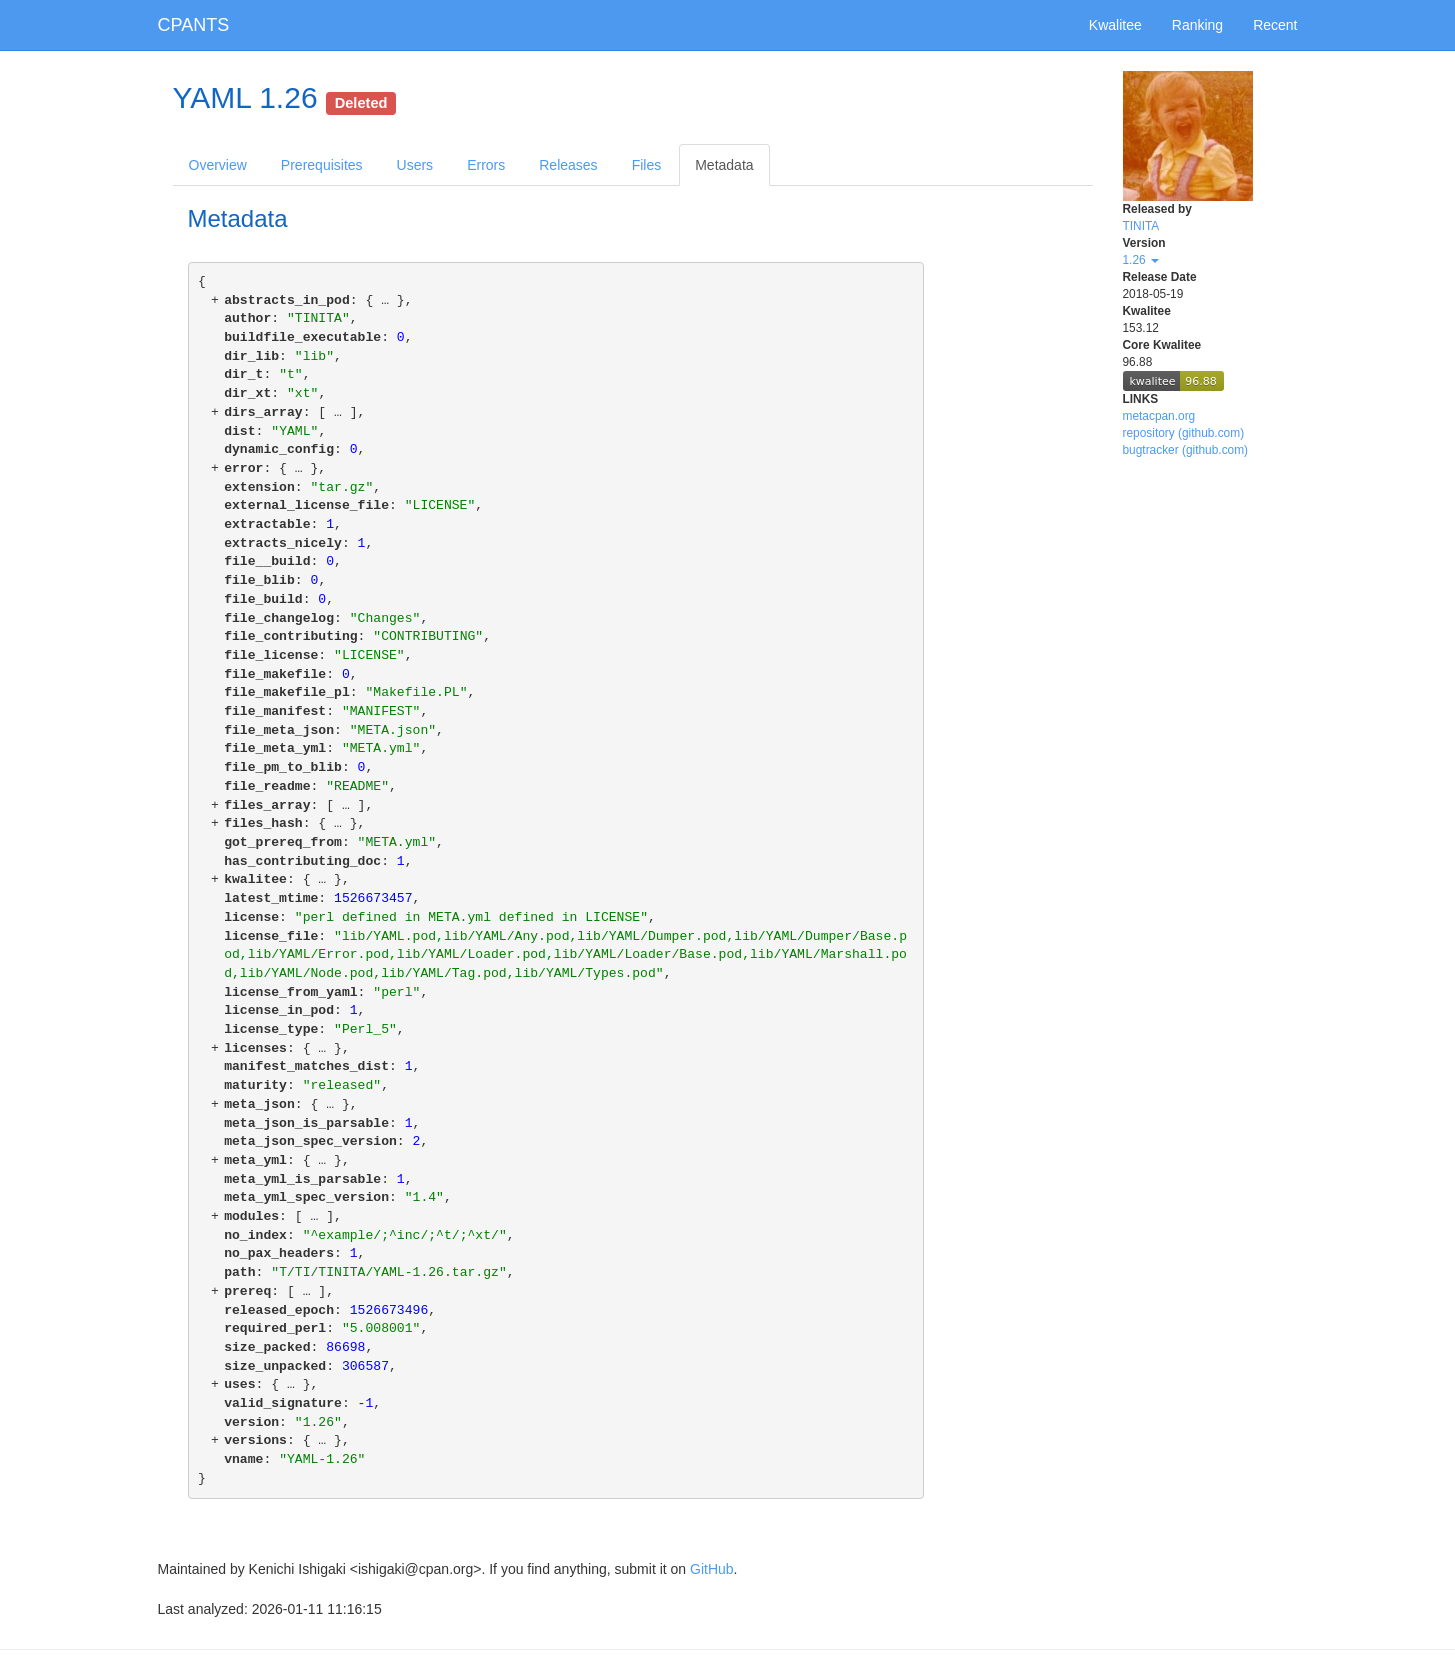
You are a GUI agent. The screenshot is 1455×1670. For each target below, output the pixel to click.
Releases (568, 165)
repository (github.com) (1184, 433)
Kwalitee (1115, 25)
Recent (1275, 25)
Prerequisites (322, 165)
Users (415, 165)
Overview (218, 165)
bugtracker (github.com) (1186, 450)
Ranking (1197, 25)
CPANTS (194, 25)
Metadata (724, 165)
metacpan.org (1159, 416)
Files (647, 165)
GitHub (712, 1569)
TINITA (1141, 226)
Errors (486, 165)
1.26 (1141, 260)
